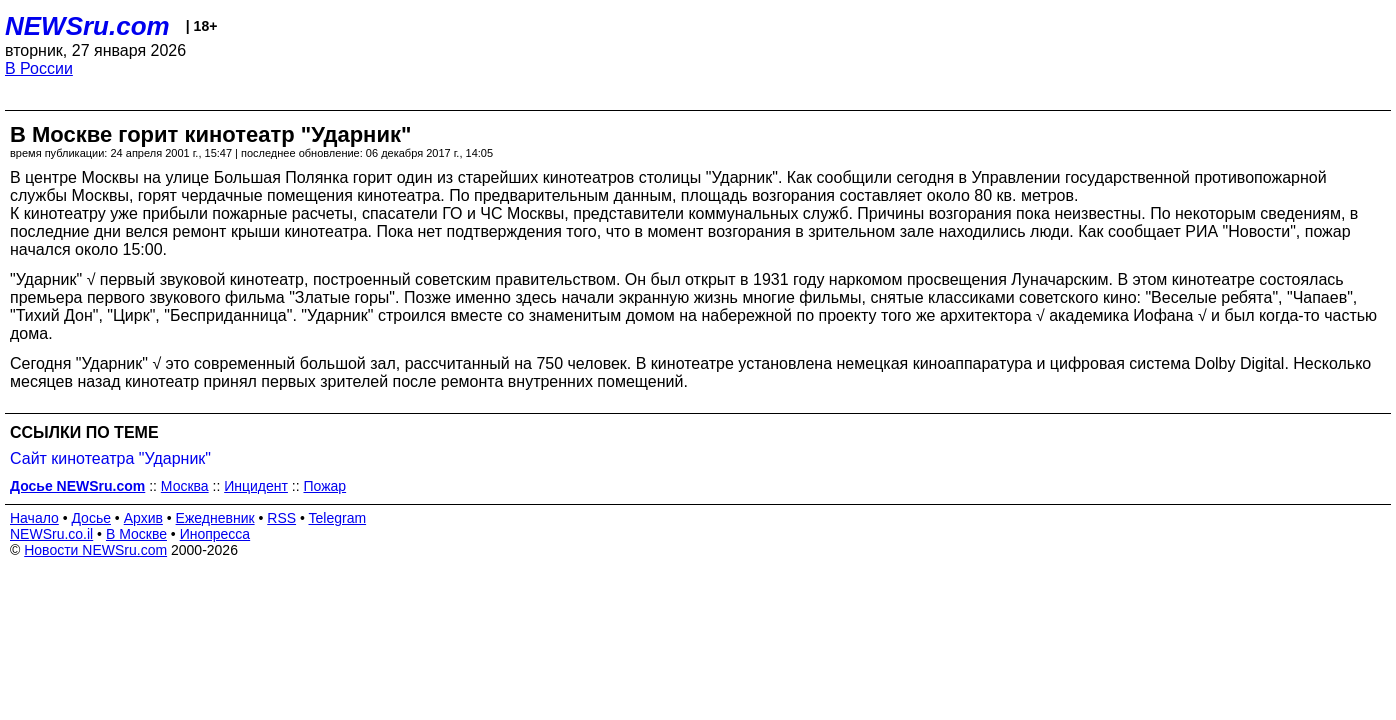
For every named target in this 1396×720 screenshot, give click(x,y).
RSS (281, 518)
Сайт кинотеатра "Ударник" (110, 458)
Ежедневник (215, 518)
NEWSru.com (87, 26)
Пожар (324, 486)
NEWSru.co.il (51, 534)
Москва (185, 486)
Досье (91, 518)
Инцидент (256, 486)
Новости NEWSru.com (95, 550)
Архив (143, 518)
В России (39, 68)
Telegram (338, 518)
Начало (34, 518)
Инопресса (215, 534)
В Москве (136, 534)
